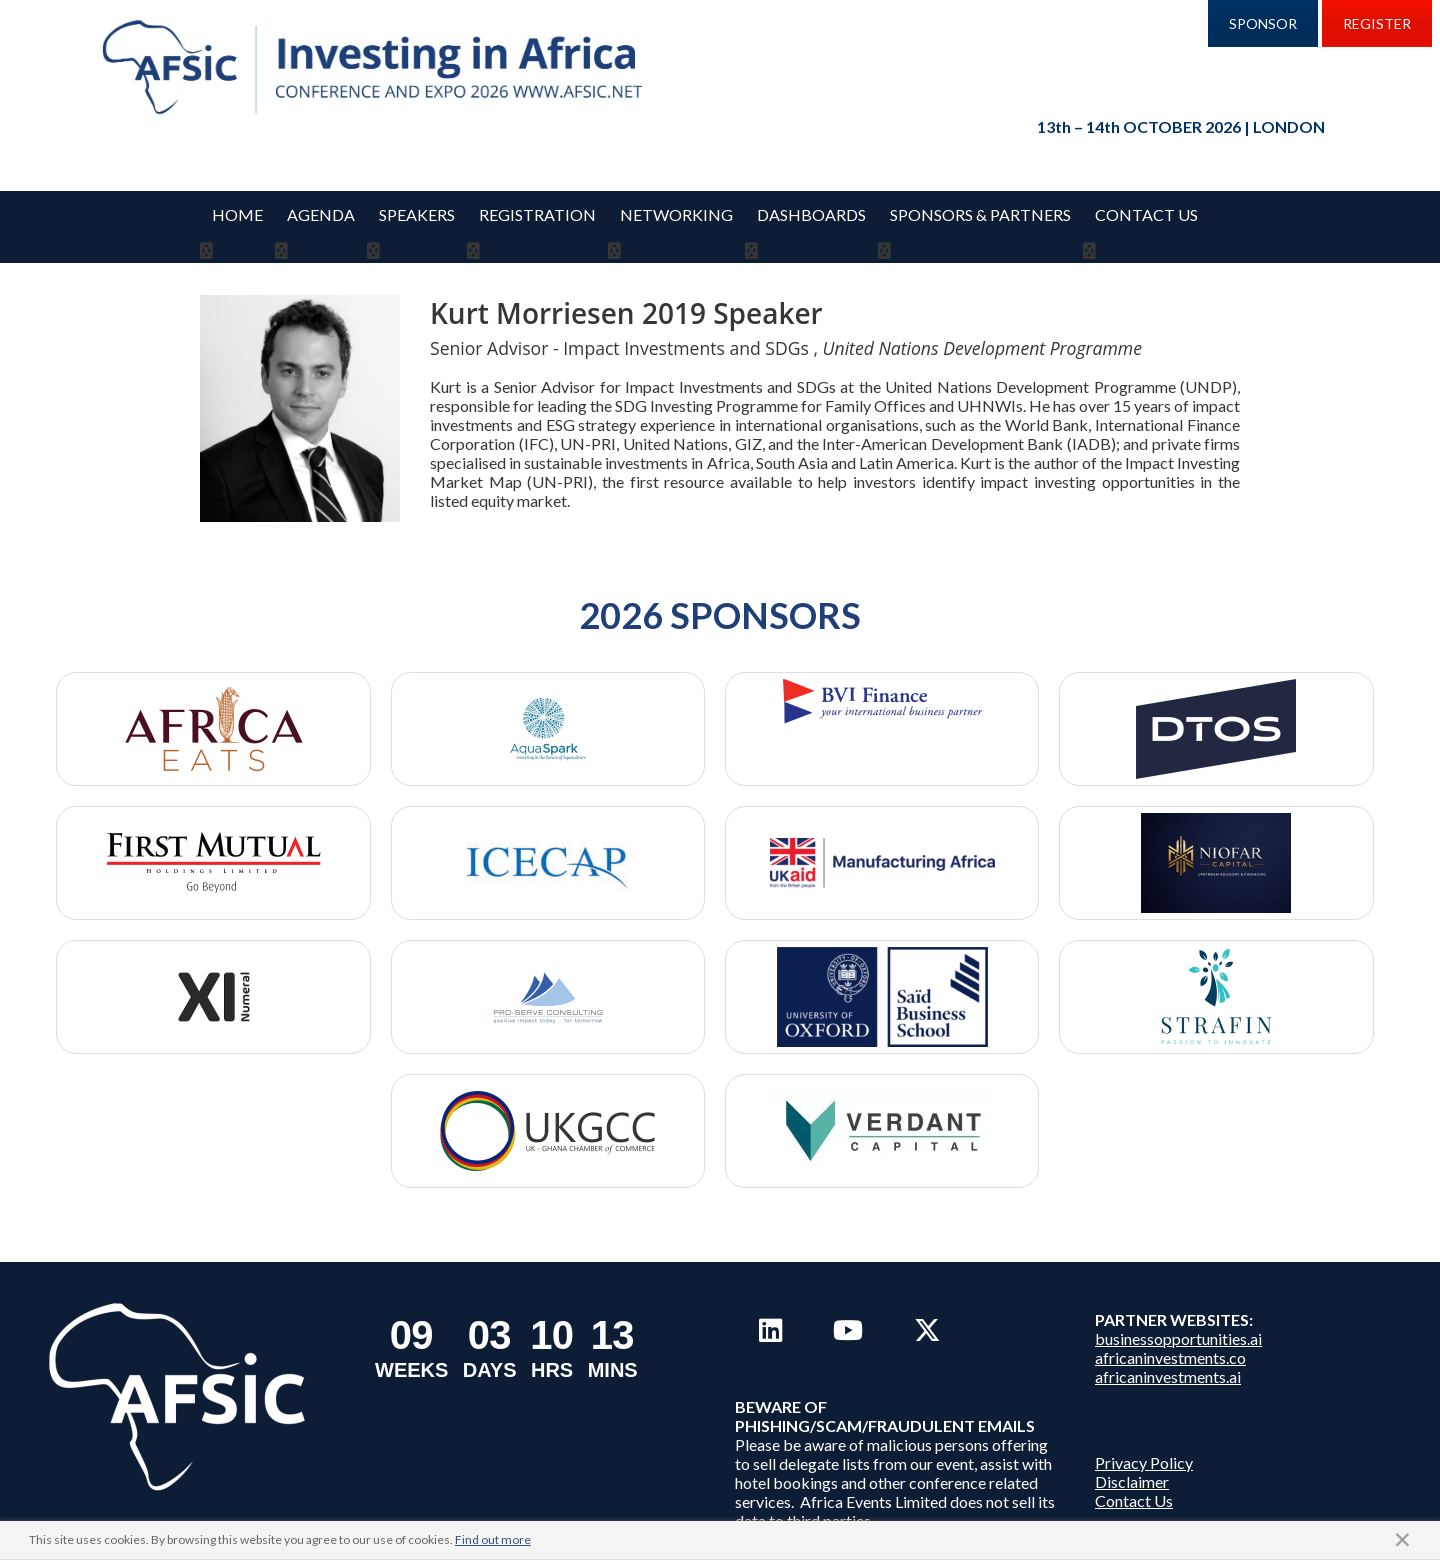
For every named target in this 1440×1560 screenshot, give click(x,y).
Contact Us (1146, 214)
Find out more (493, 1539)
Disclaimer (1132, 1457)
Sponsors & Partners (980, 214)
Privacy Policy (1144, 1438)
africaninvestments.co (1170, 1333)
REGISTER (1377, 23)
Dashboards (811, 214)
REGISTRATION (537, 214)
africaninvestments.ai (1168, 1352)
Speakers (417, 214)
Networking (676, 214)
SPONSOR (1263, 23)
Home (237, 214)
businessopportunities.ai (1178, 1314)
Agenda (321, 214)
